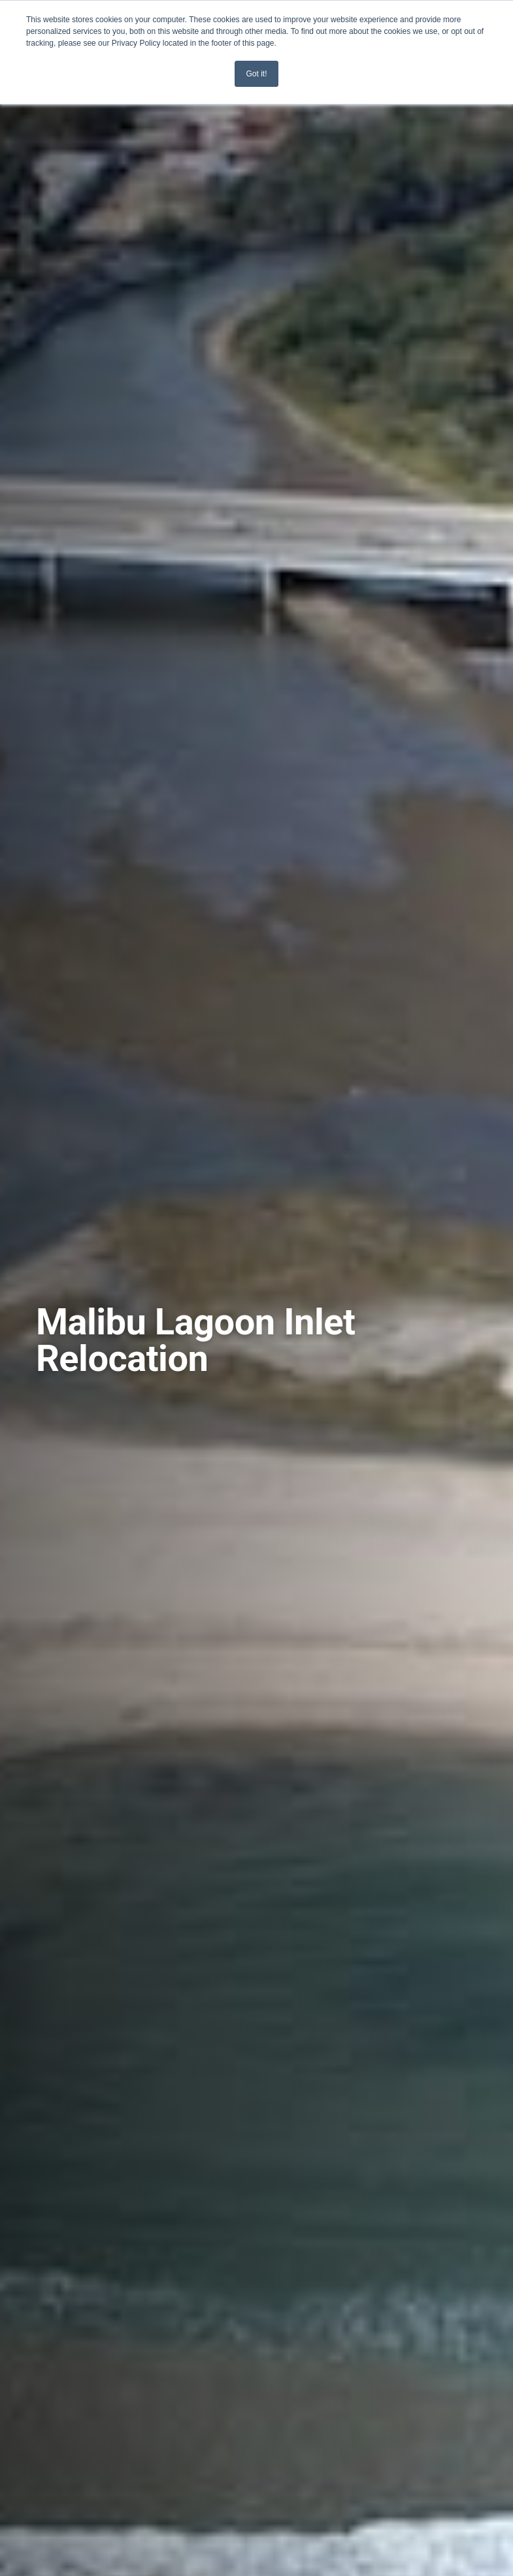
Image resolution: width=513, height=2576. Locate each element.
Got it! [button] (256, 73)
